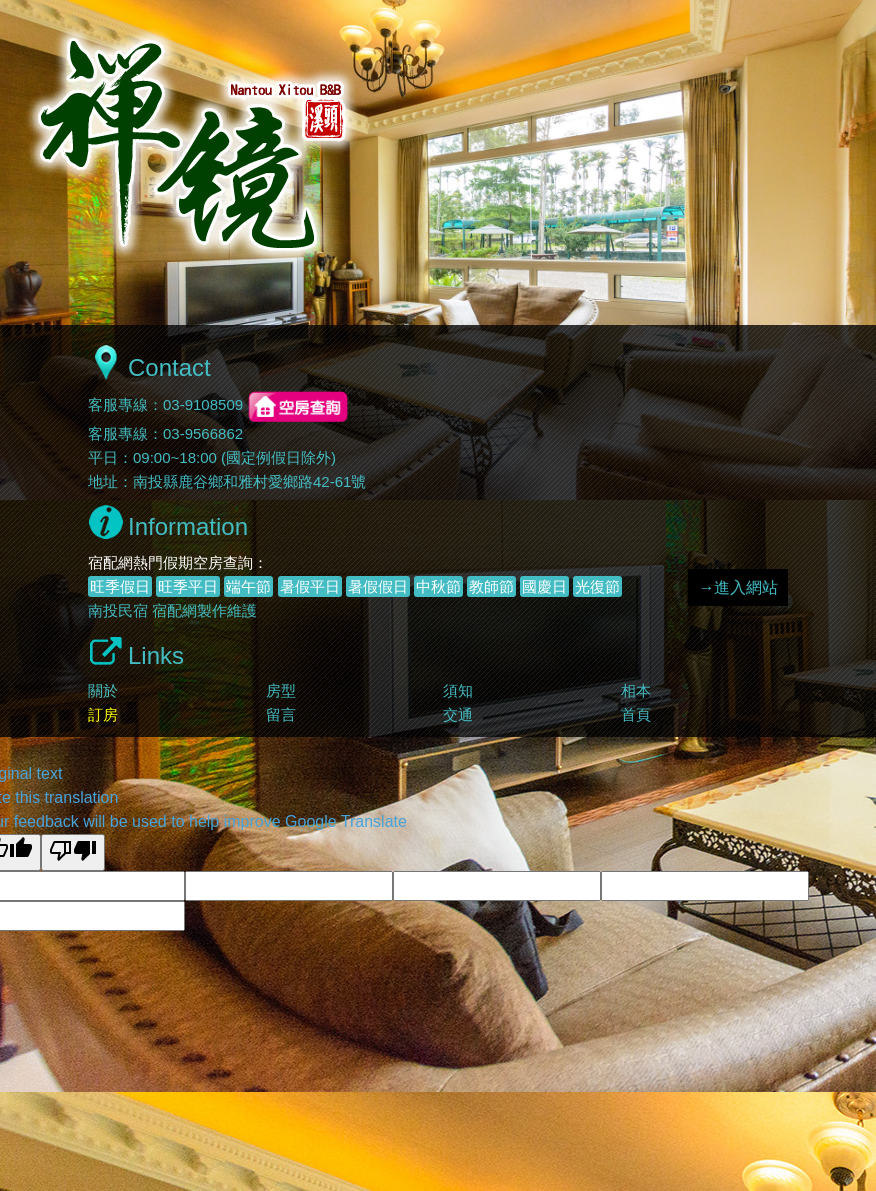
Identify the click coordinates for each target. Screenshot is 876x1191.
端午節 (248, 586)
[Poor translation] (73, 852)
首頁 (636, 714)
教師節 (491, 586)
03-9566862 (203, 433)
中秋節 (438, 586)
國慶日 (544, 586)
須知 (458, 690)
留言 (281, 714)
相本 (636, 690)
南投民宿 (118, 610)
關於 (103, 690)
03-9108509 (203, 405)
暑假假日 (378, 586)
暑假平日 (310, 586)
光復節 (597, 586)
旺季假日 (120, 586)
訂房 (103, 714)
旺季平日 (188, 586)
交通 (458, 714)
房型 (281, 690)
